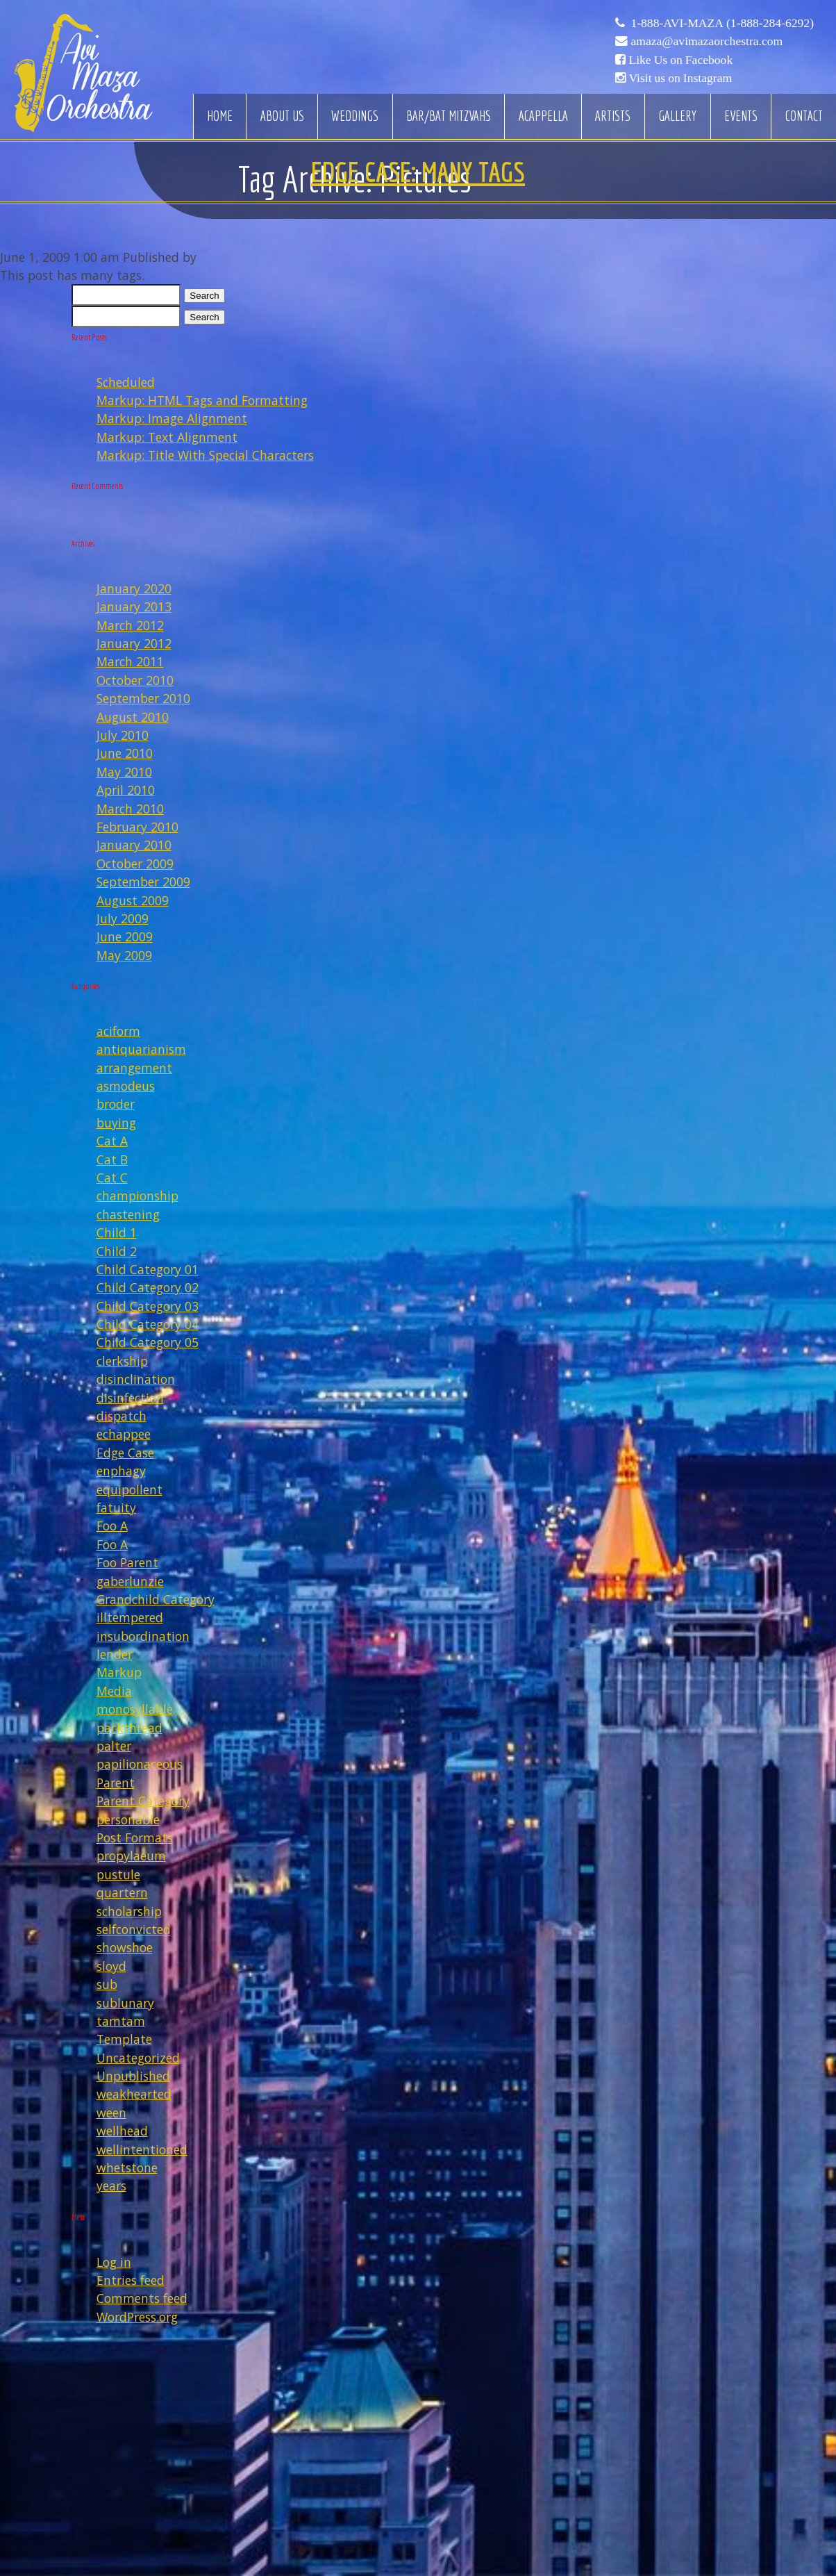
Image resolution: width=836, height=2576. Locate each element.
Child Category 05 (148, 1342)
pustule (118, 1874)
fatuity (116, 1507)
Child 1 (117, 1232)
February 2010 (137, 826)
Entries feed (131, 2280)
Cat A (112, 1140)
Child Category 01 (148, 1269)
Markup (119, 1672)
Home (220, 116)
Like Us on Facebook (680, 59)
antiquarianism (141, 1049)
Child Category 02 (148, 1287)
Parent (116, 1782)
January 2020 (134, 588)
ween (111, 2112)
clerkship (122, 1361)
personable (128, 1819)
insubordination (143, 1636)
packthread (129, 1727)
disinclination (136, 1379)
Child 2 (117, 1251)
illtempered (130, 1617)
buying (116, 1122)
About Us (282, 116)
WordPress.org (137, 2317)
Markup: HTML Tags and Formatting (202, 400)
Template (124, 2039)
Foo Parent (127, 1562)
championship (137, 1195)
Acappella (543, 116)
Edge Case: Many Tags (418, 172)
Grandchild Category (156, 1599)
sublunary (125, 2003)
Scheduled (126, 382)
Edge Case (125, 1452)
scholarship (129, 1911)
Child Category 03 (148, 1306)
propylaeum (131, 1855)
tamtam (121, 2021)
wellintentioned (142, 2149)
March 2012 (130, 625)
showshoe (125, 1947)
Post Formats (135, 1837)
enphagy (121, 1470)
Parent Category (143, 1800)
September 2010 (143, 698)
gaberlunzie (130, 1581)
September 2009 (143, 881)
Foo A (112, 1525)
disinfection (130, 1397)
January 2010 (134, 844)
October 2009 (135, 863)
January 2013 (134, 606)
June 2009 (125, 936)
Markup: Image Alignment (172, 418)
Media (114, 1691)
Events (741, 116)
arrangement (134, 1067)
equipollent (129, 1489)
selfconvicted (134, 1929)
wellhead (122, 2130)
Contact (804, 116)
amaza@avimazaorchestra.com (706, 41)
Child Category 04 (148, 1324)
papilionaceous (140, 1764)
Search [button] (204, 295)
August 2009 (133, 900)
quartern (122, 1892)
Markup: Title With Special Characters (205, 455)
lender (115, 1654)
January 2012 (134, 643)
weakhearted (134, 2094)
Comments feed (142, 2298)
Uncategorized (138, 2057)
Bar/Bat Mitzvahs (448, 116)
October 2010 (135, 680)
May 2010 (124, 771)
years (111, 2185)
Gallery (677, 116)
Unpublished (133, 2075)
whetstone (127, 2167)
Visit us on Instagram (680, 78)
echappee (124, 1434)
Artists (612, 116)
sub (107, 1984)
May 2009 (124, 955)
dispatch (122, 1415)
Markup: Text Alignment (167, 437)
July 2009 (123, 918)
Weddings (354, 116)
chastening (128, 1214)
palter (114, 1745)
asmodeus (126, 1086)
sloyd (111, 1966)
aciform (118, 1031)
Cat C (112, 1177)
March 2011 (130, 661)
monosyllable (135, 1709)
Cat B (112, 1159)
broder (116, 1104)
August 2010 (133, 717)
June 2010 (125, 753)
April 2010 (126, 790)
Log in (114, 2262)
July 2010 (123, 735)
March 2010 (130, 808)
